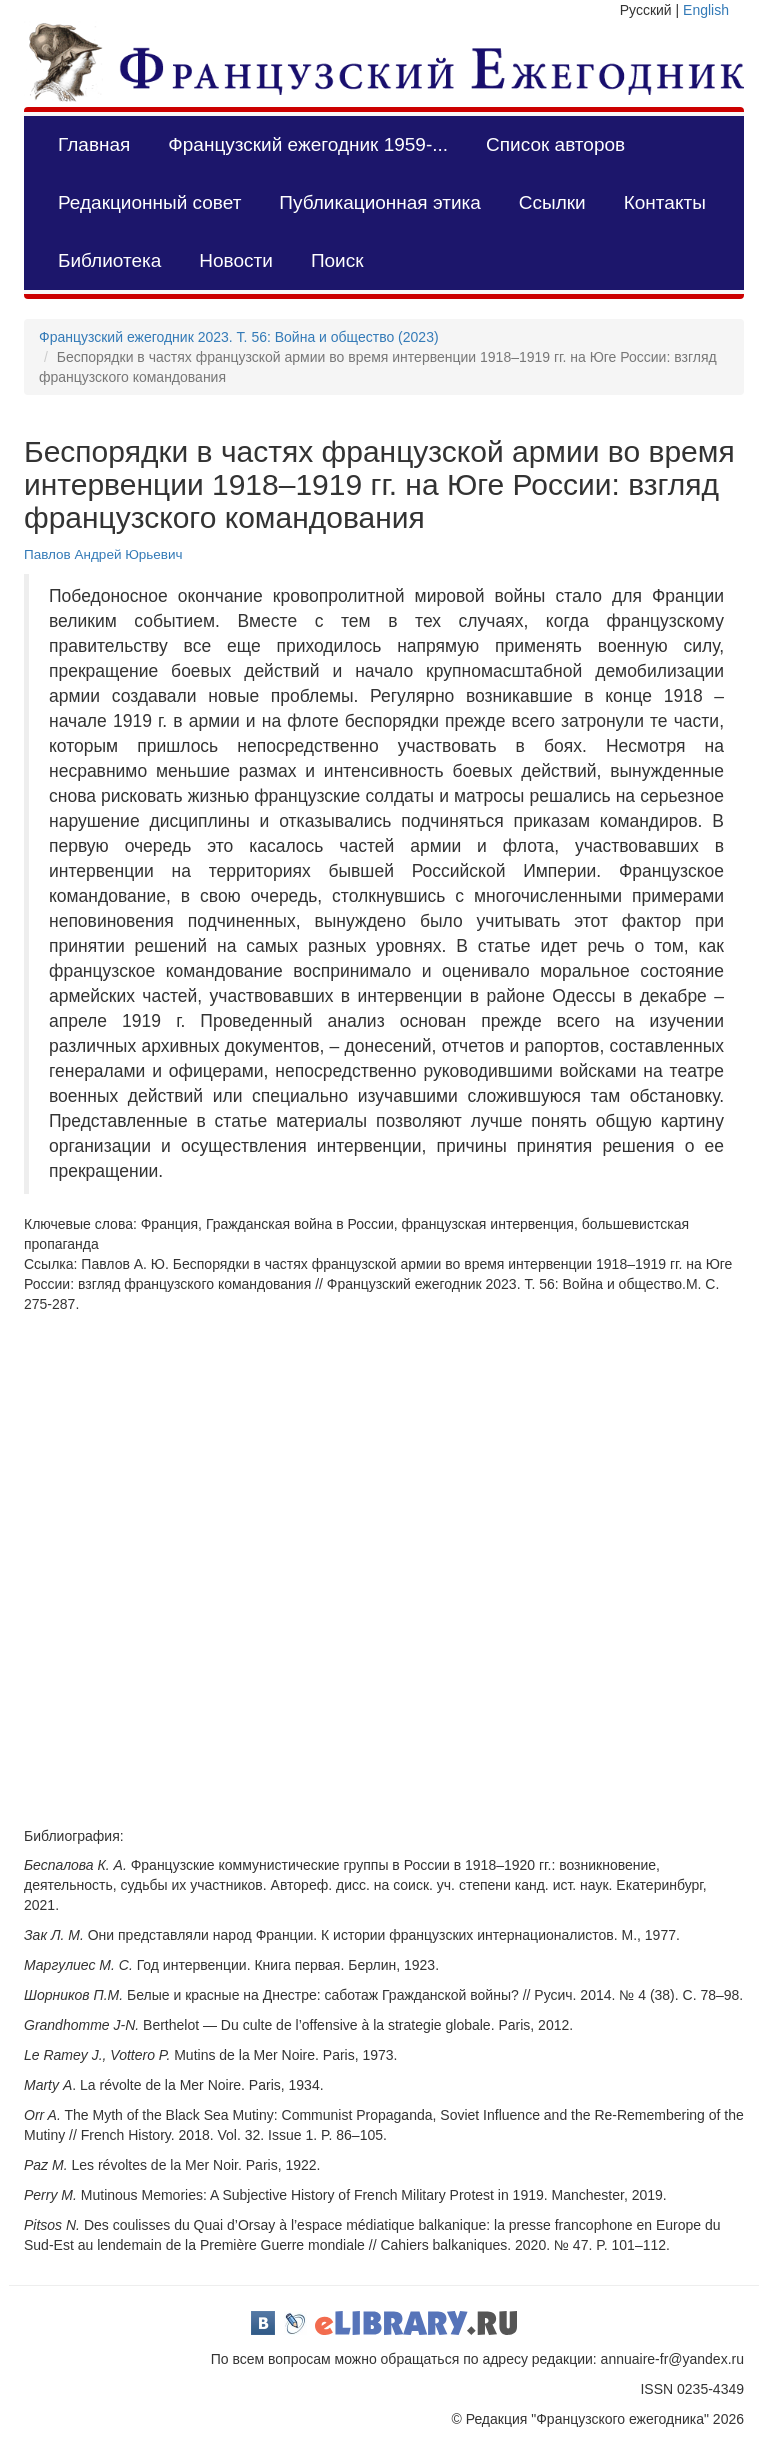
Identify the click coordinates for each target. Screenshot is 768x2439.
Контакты (665, 202)
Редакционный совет (149, 202)
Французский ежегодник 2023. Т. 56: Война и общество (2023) (239, 337)
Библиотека (109, 260)
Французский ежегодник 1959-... (308, 144)
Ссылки (552, 202)
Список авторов (555, 144)
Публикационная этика (379, 202)
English (706, 10)
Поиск (337, 260)
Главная (94, 144)
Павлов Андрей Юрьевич (103, 554)
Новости (236, 260)
